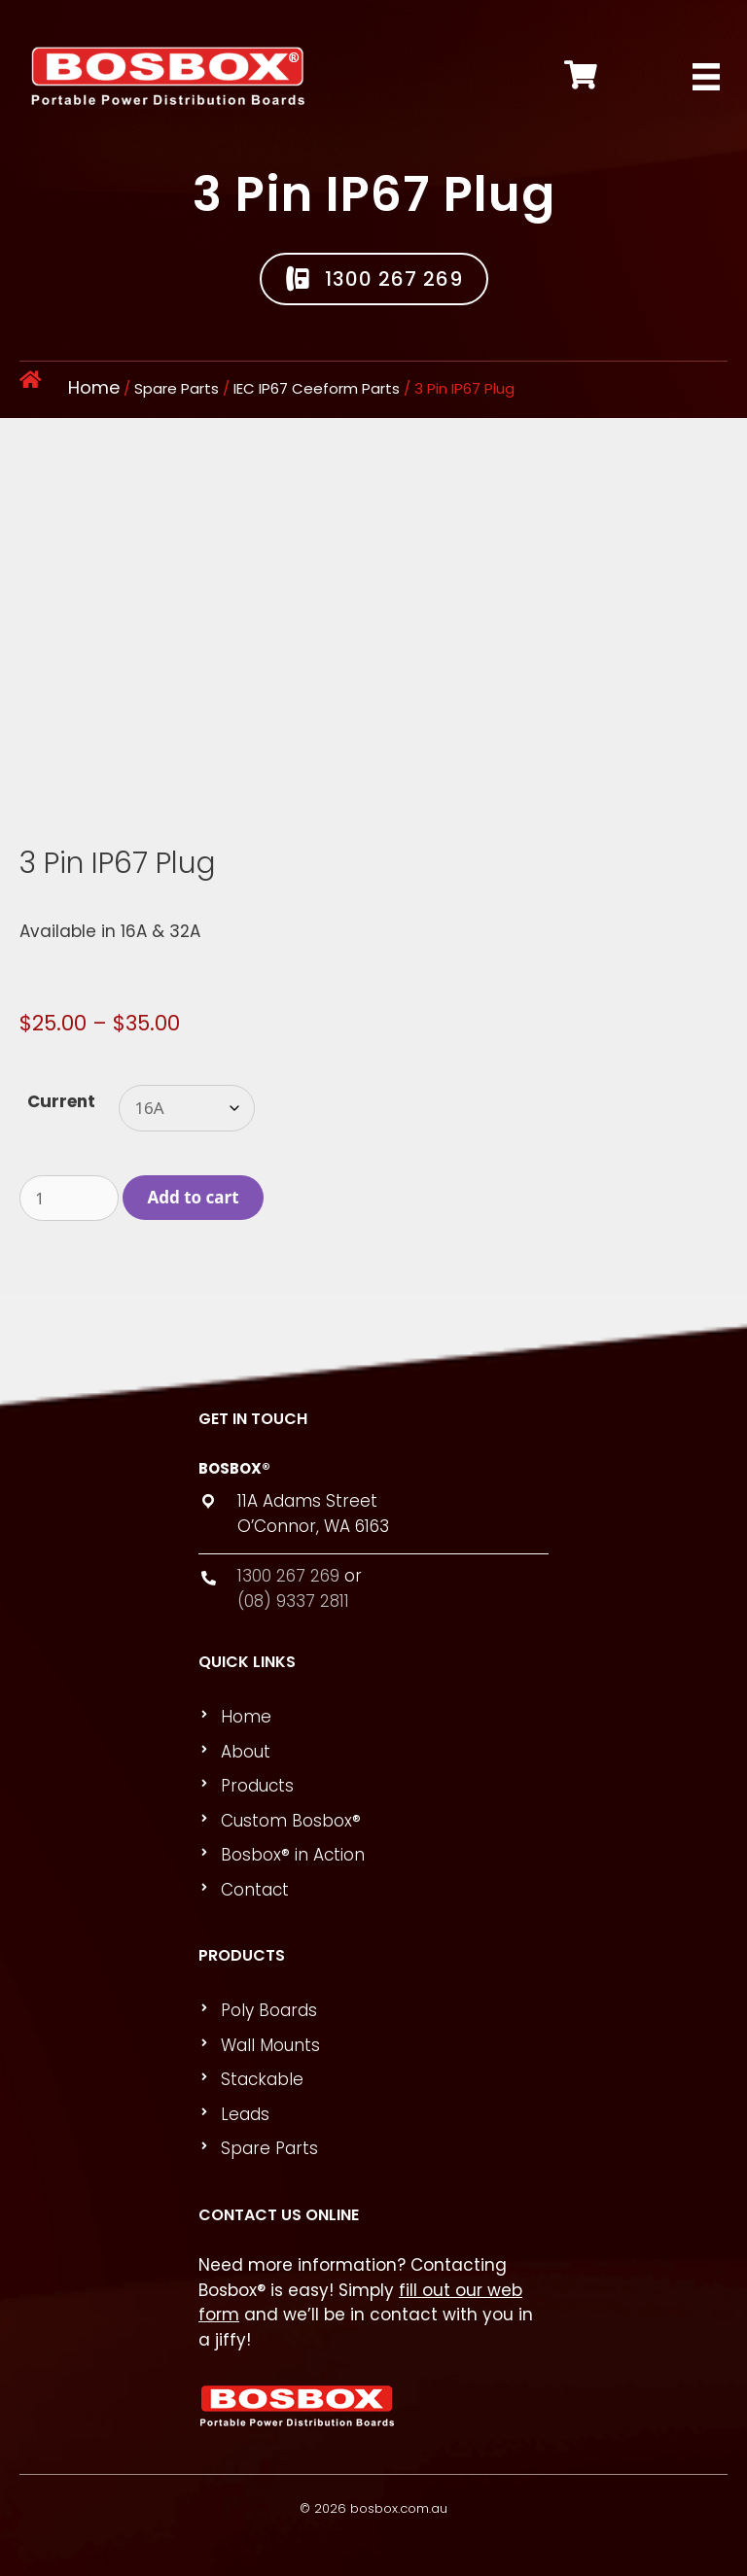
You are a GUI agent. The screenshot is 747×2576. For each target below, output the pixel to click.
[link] (382, 1717)
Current (61, 1101)
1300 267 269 (288, 1575)
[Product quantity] (69, 1198)
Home (94, 387)
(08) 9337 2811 (293, 1601)
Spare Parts (176, 388)
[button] (374, 279)
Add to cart (193, 1197)
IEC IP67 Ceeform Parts (316, 388)
